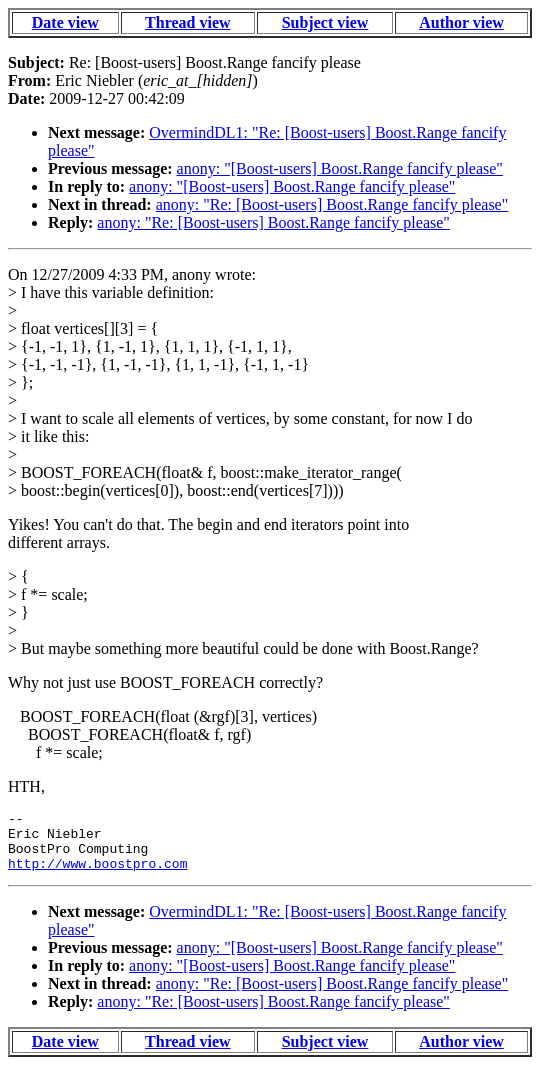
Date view (65, 22)
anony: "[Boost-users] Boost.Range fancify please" (340, 168)
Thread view (187, 22)
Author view (461, 22)
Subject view (325, 22)
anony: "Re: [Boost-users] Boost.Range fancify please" (332, 204)
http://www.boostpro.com (97, 875)
